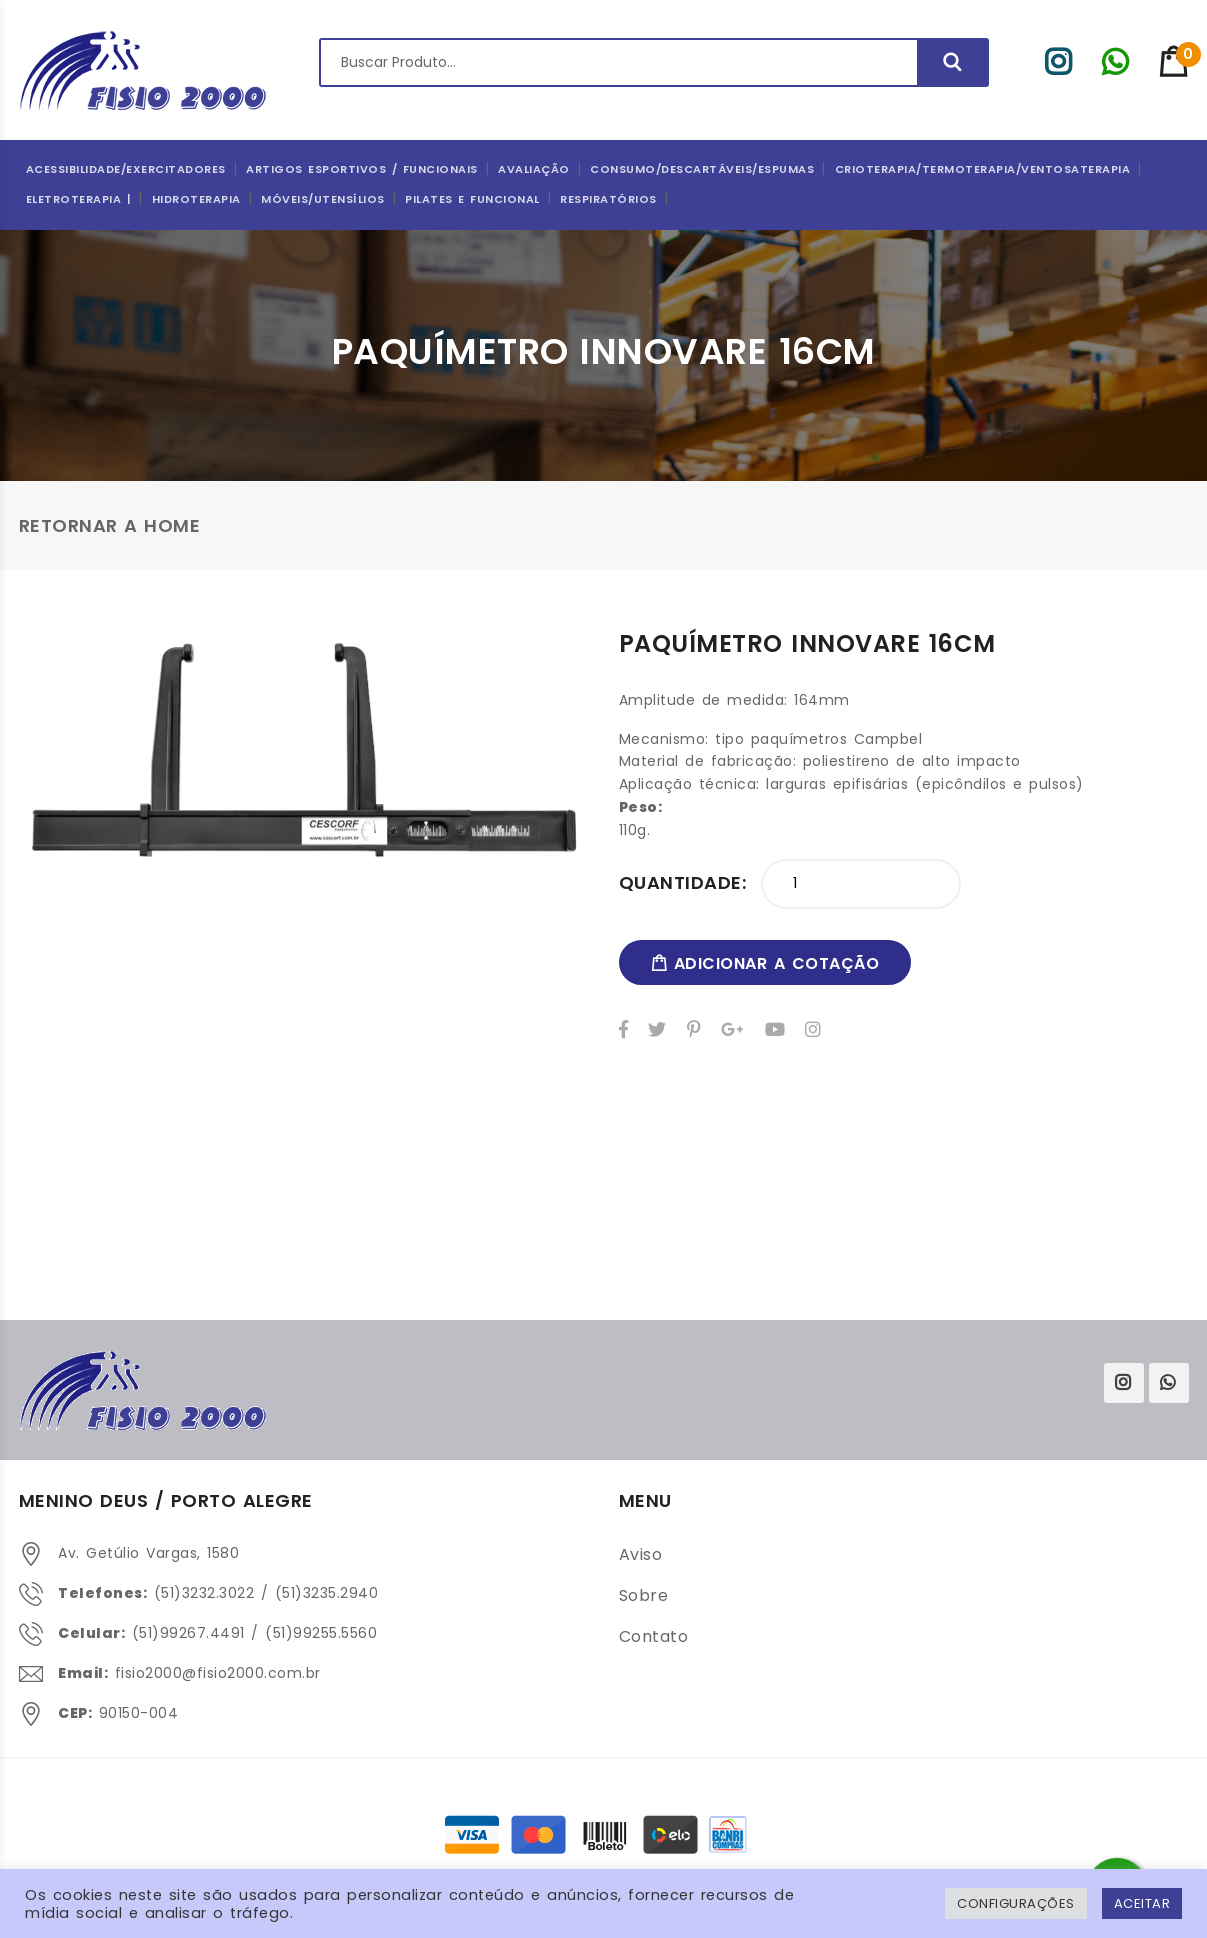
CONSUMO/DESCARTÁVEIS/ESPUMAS (702, 169)
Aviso (641, 1554)
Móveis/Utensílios (323, 199)
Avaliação (534, 169)
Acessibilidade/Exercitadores (126, 169)
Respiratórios (608, 199)
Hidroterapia (196, 199)
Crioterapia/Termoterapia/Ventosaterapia (983, 169)
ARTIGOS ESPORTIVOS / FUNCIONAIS (362, 169)
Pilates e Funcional (472, 199)
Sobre (644, 1595)
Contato (654, 1636)
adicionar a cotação (765, 963)
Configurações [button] (1016, 1903)
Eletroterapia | (79, 199)
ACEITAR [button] (1142, 1903)
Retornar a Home (110, 525)
